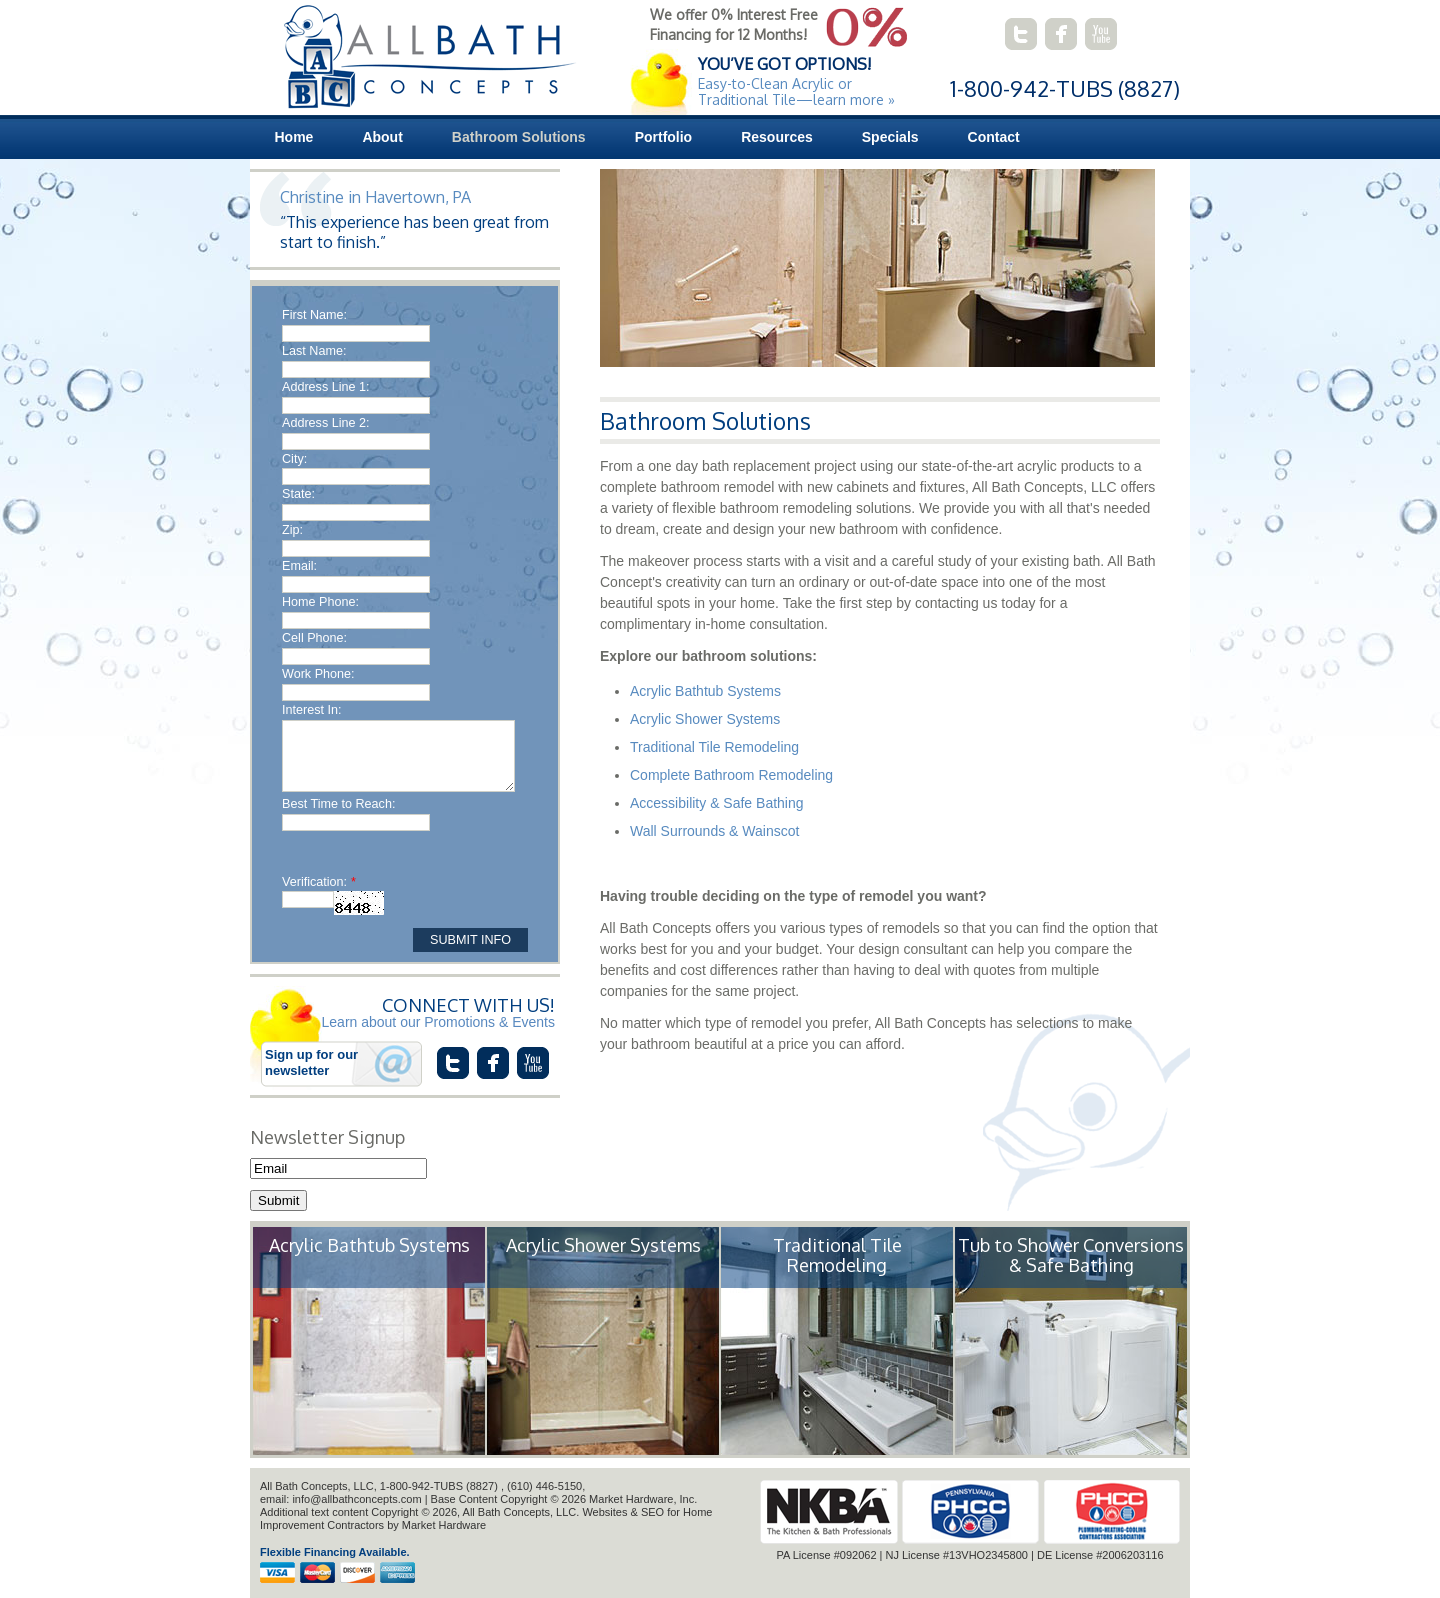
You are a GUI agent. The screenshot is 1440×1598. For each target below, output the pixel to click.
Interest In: (312, 710)
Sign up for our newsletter (311, 1062)
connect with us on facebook (1061, 34)
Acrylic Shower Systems (705, 719)
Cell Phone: (314, 638)
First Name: (314, 315)
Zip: (292, 530)
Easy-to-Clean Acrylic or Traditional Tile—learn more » (796, 91)
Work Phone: (318, 674)
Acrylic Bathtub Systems (705, 691)
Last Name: (314, 351)
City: (294, 459)
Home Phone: (320, 602)
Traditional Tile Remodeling (714, 747)
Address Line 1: (326, 387)
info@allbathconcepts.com (356, 1499)
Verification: (319, 882)
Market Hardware (444, 1525)
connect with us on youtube (1101, 34)
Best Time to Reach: (338, 804)
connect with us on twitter (1021, 34)
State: (298, 494)
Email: (299, 566)
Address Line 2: (326, 423)
